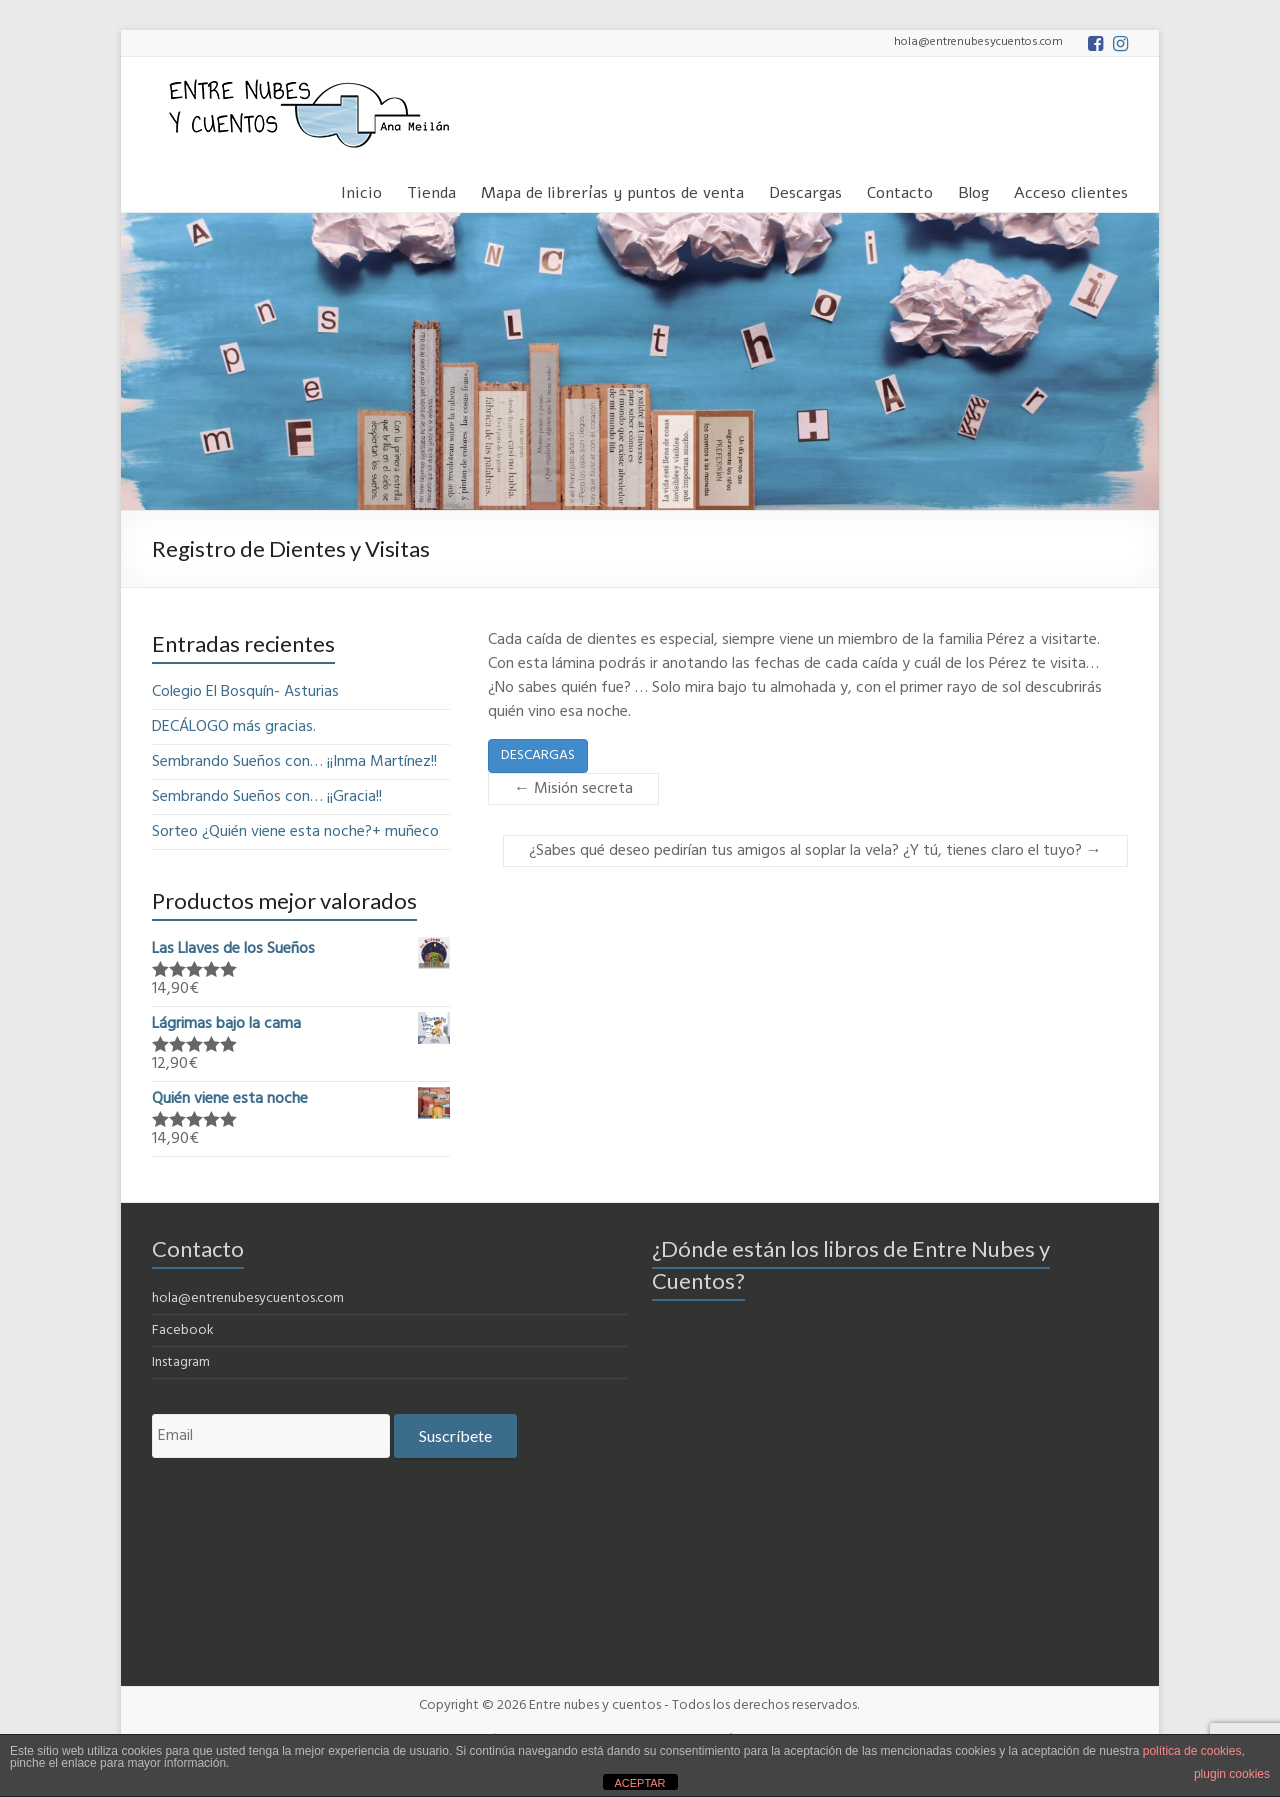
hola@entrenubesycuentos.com (248, 1298)
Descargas (805, 189)
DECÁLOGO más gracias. (234, 727)
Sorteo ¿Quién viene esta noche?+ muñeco (295, 832)
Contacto (900, 189)
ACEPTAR (639, 1783)
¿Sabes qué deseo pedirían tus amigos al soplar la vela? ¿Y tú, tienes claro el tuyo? (815, 851)
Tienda (431, 189)
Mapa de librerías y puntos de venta (612, 189)
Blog (973, 189)
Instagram (181, 1362)
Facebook (183, 1330)
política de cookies (1192, 1751)
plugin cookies (1232, 1774)
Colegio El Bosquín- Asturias (245, 692)
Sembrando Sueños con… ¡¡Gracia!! (267, 797)
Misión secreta (573, 789)
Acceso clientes (1071, 189)
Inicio (361, 189)
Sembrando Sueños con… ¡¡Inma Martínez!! (294, 762)
